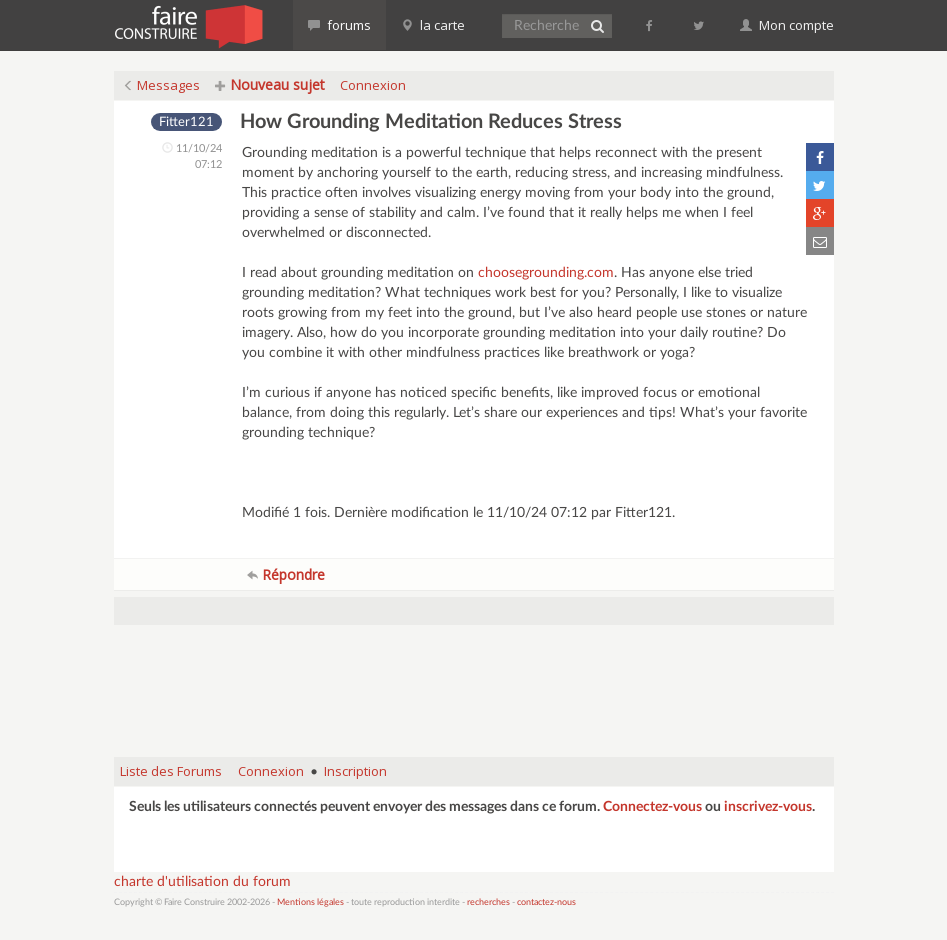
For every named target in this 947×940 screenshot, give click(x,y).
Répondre (286, 574)
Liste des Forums (171, 771)
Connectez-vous (652, 807)
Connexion (373, 85)
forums (339, 25)
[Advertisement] (478, 691)
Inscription (355, 771)
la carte (433, 25)
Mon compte (787, 25)
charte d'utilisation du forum (202, 882)
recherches (488, 902)
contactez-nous (546, 902)
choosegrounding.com (546, 273)
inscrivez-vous (768, 807)
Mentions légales (310, 902)
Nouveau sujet (270, 84)
